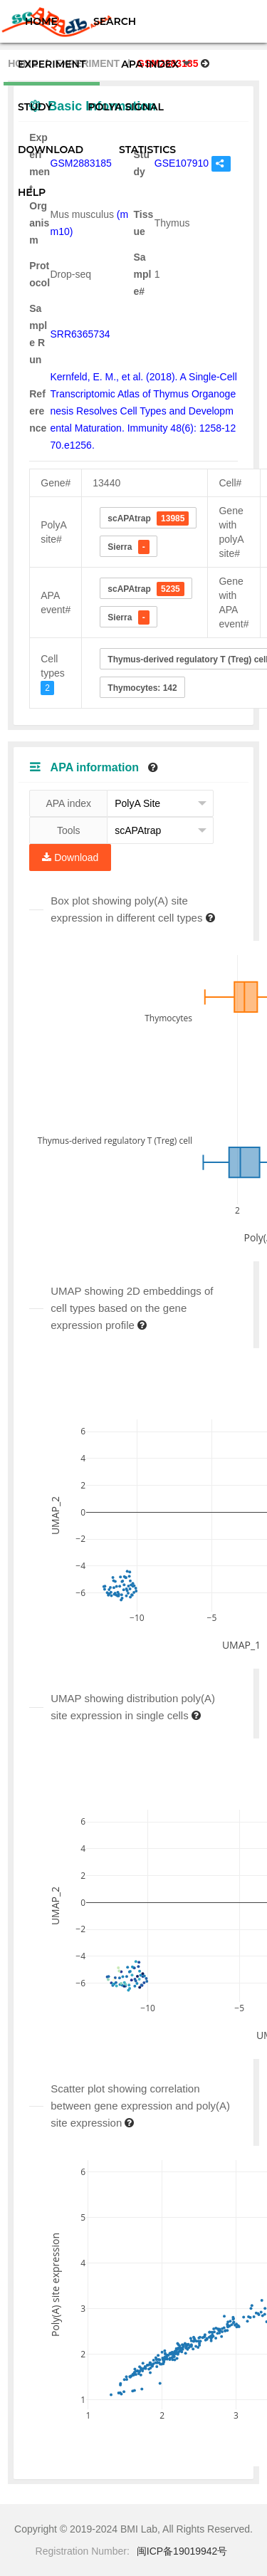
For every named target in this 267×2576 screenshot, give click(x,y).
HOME (41, 21)
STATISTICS (147, 149)
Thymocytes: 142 (142, 688)
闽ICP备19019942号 (182, 2551)
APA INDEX (156, 64)
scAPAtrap (148, 518)
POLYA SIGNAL (125, 106)
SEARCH (114, 21)
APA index (68, 803)
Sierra (128, 547)
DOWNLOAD (50, 149)
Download (70, 857)
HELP (32, 192)
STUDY (35, 106)
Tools (68, 830)
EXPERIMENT (51, 64)
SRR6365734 (80, 334)
